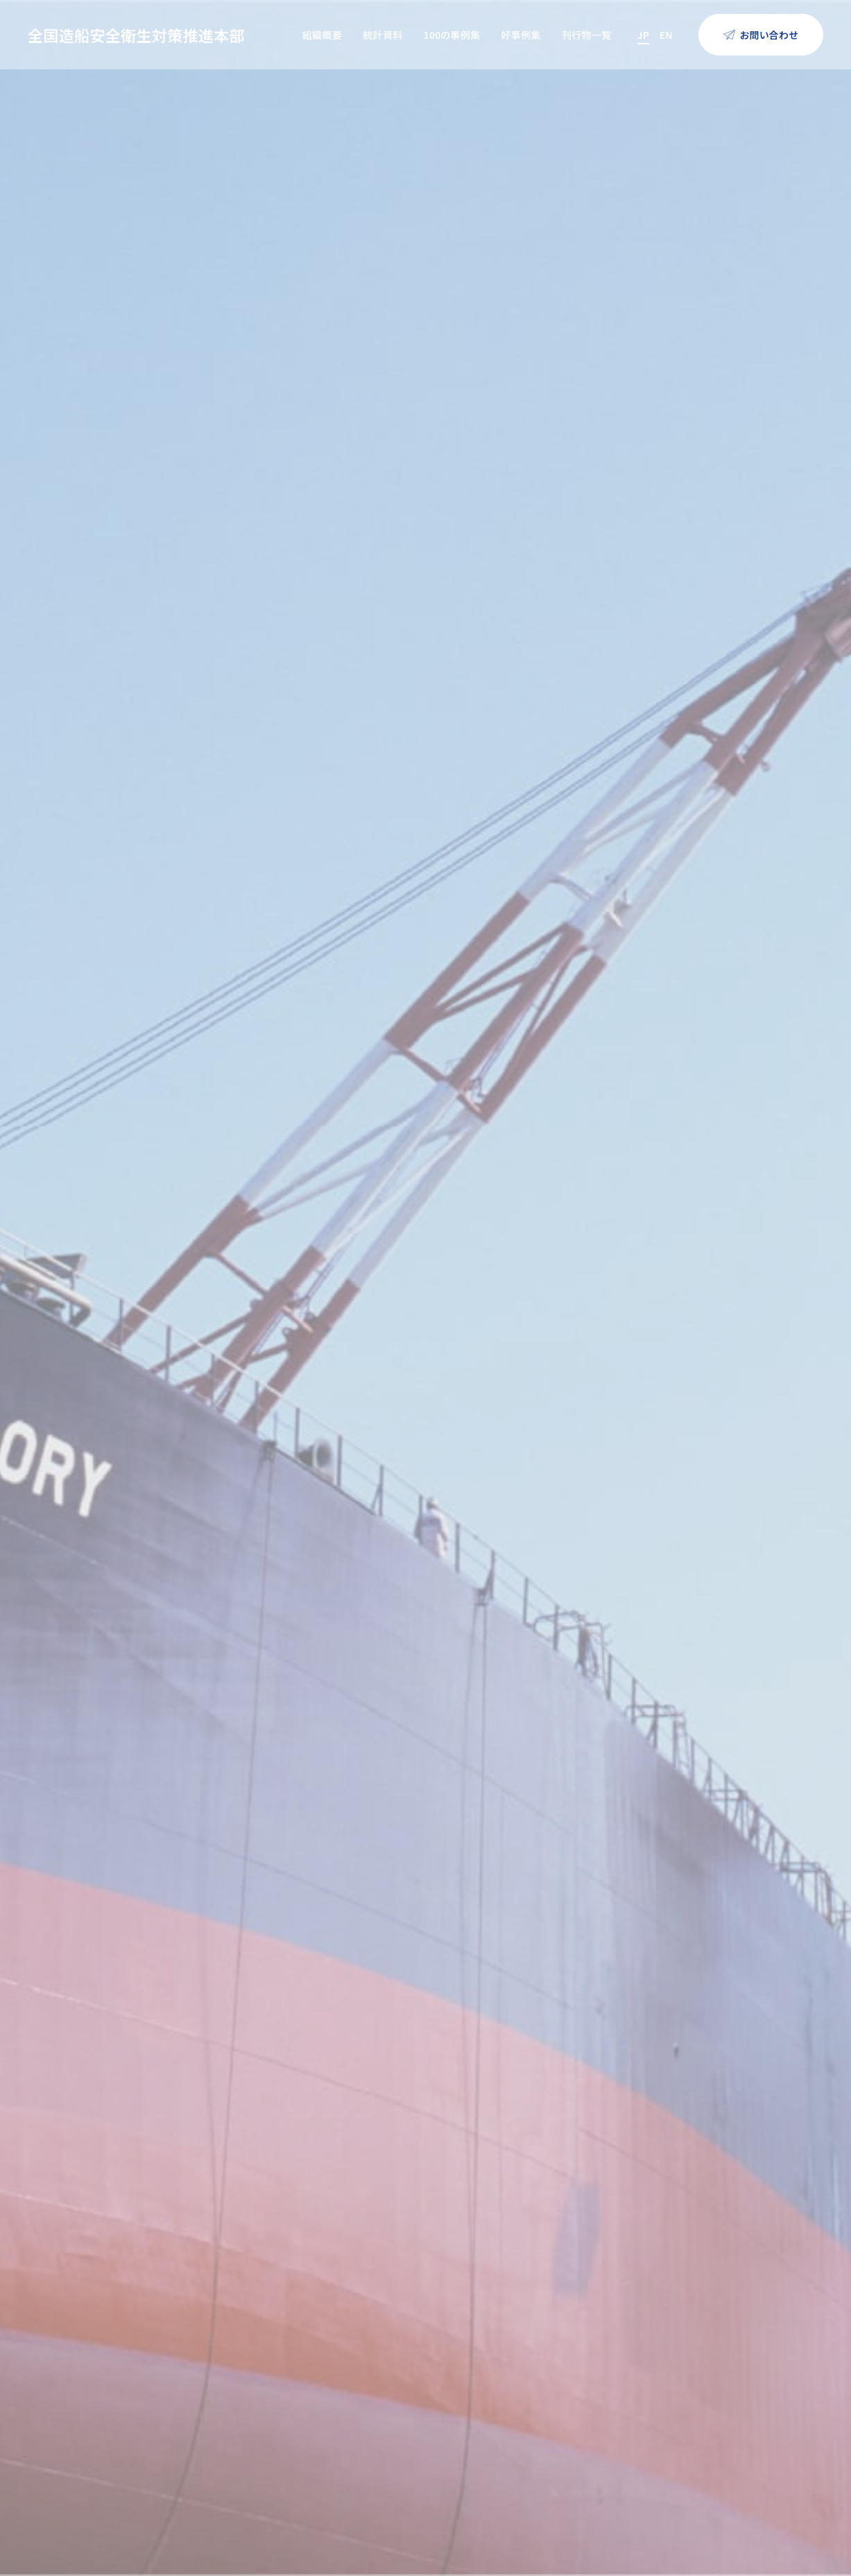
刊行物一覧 (587, 35)
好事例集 (520, 35)
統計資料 (382, 35)
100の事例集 (452, 35)
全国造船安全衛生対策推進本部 (136, 35)
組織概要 (322, 35)
